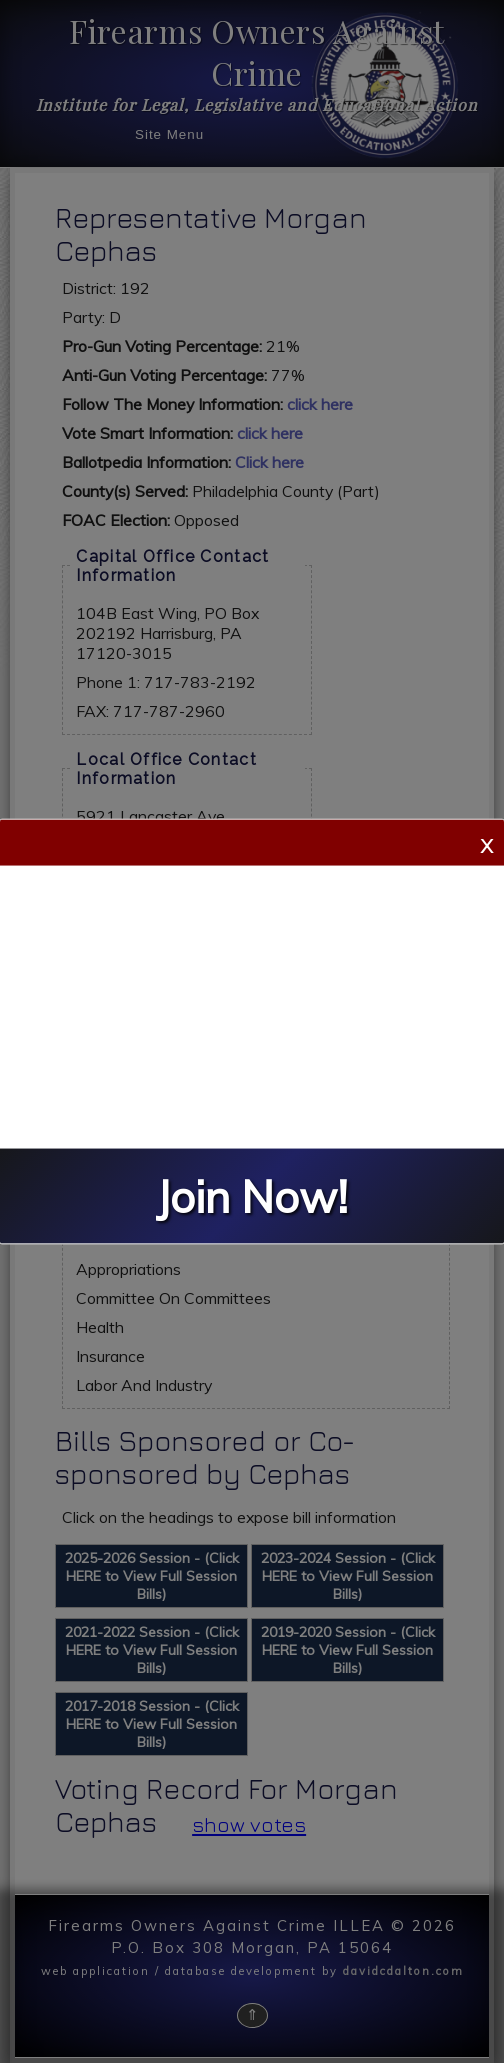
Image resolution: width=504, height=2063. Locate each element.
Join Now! (252, 1196)
